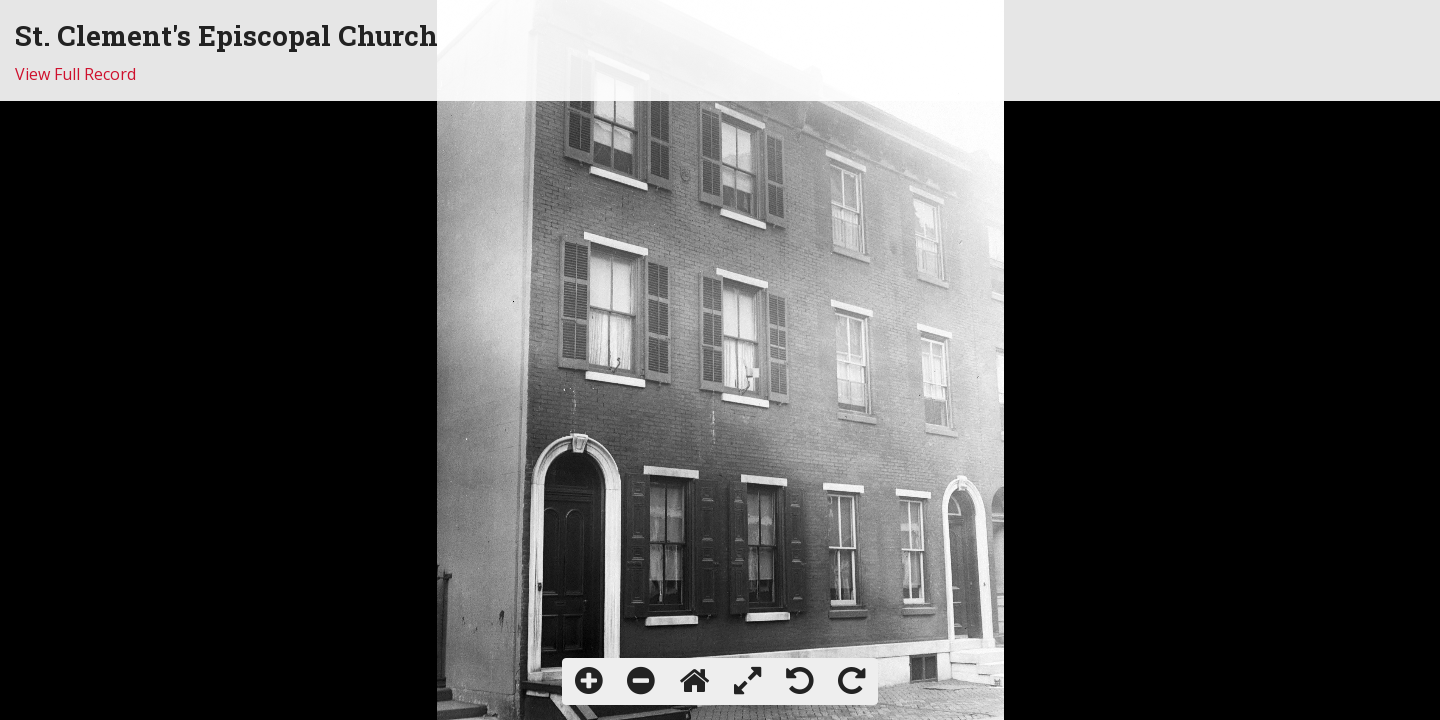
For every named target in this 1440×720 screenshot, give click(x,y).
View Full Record (75, 74)
